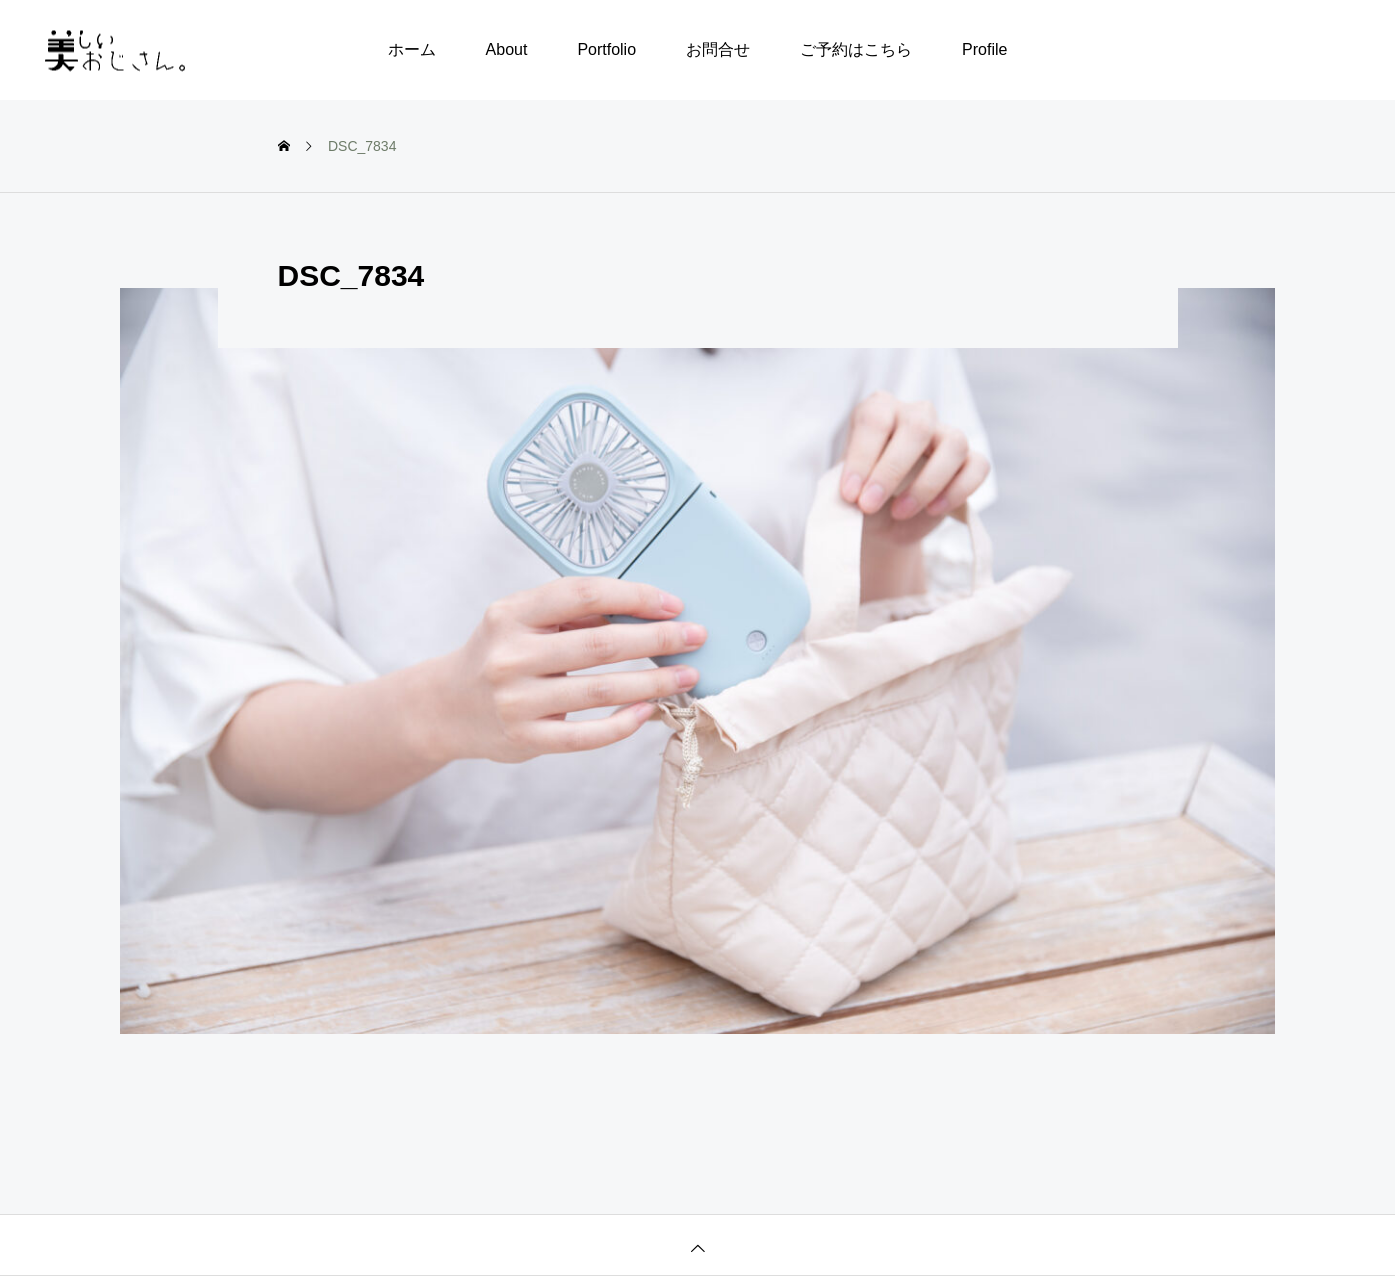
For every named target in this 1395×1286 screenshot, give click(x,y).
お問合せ (718, 49)
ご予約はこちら (856, 49)
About (507, 49)
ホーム (412, 49)
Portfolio (606, 49)
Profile (984, 49)
